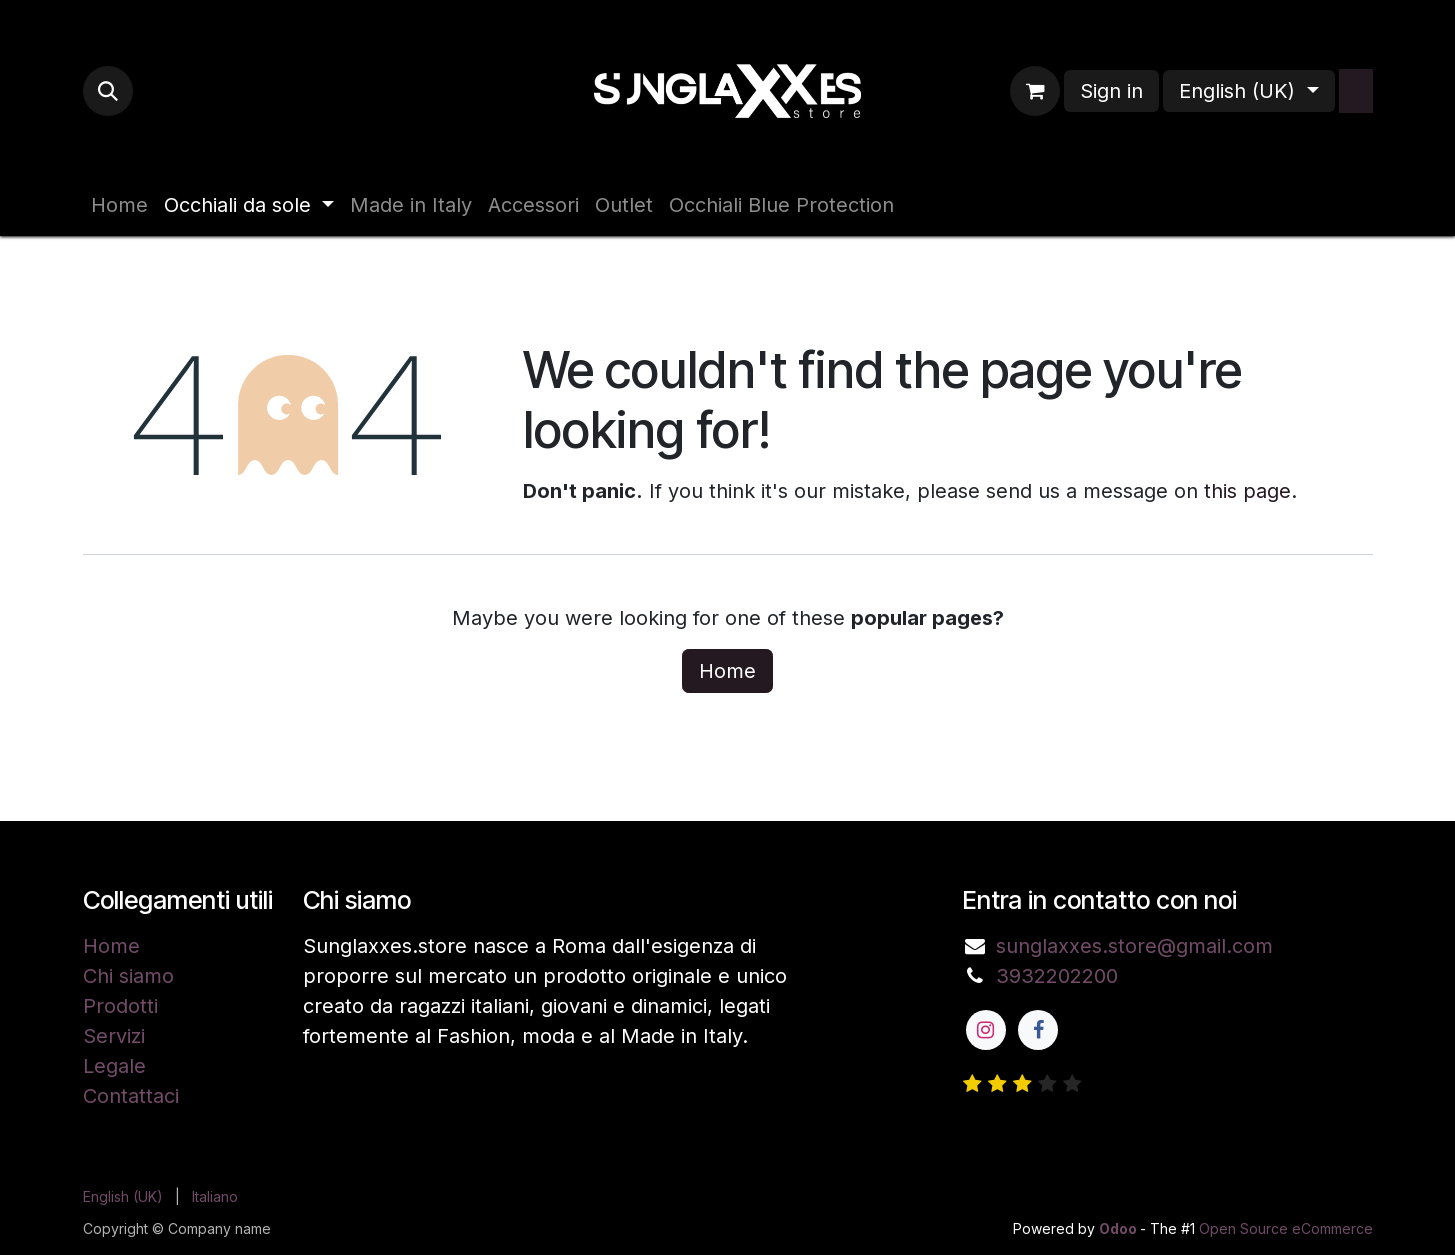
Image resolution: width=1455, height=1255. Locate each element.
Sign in (1111, 91)
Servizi (114, 1036)
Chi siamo (128, 976)
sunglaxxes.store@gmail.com (1134, 946)
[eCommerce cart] (1035, 91)
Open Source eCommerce (1286, 1228)
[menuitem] (119, 205)
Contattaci (131, 1096)
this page (1247, 491)
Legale (114, 1066)
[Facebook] (1038, 1030)
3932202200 (1057, 976)
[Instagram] (986, 1030)
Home (727, 671)
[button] (108, 91)
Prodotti (120, 1006)
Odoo (1119, 1228)
